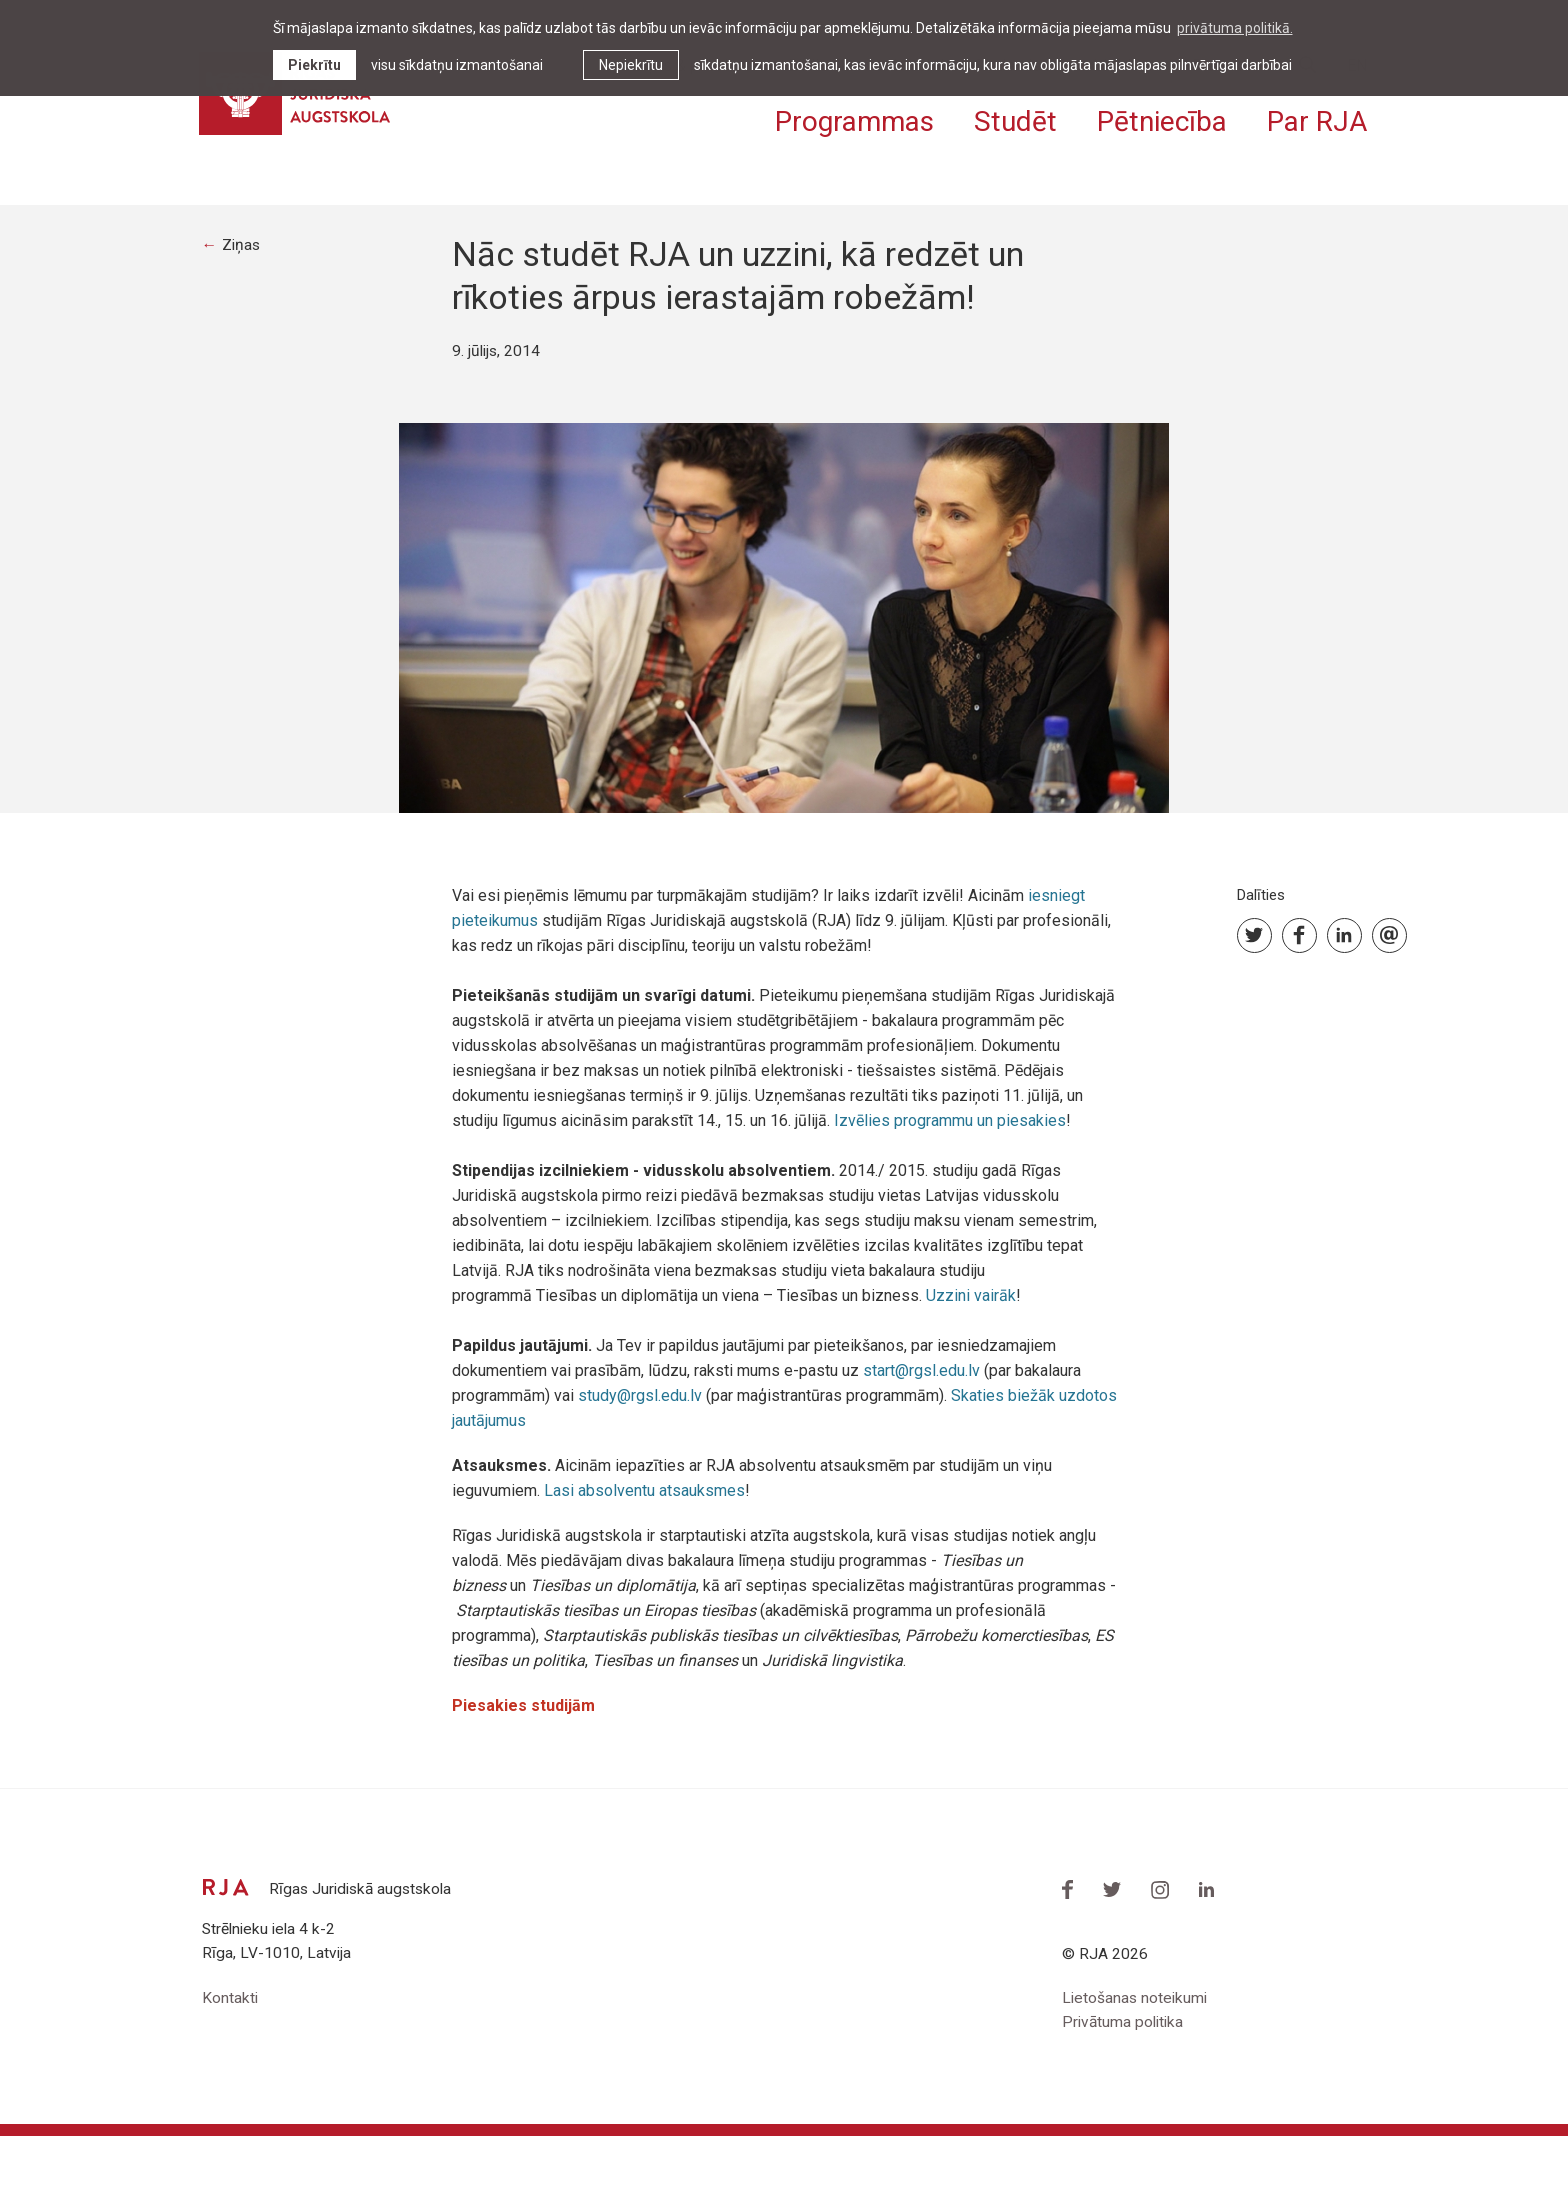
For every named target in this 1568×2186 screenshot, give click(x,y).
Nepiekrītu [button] (631, 65)
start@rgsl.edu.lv (921, 1417)
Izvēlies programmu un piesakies (950, 1167)
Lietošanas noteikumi (1136, 2046)
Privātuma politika (1125, 2071)
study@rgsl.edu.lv (640, 1442)
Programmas (854, 117)
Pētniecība (1162, 117)
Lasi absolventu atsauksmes (644, 1537)
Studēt (1015, 117)
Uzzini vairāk (971, 1342)
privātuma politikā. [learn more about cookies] (1235, 28)
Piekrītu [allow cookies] (314, 65)
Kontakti (230, 2046)
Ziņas (243, 291)
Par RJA (1317, 117)
